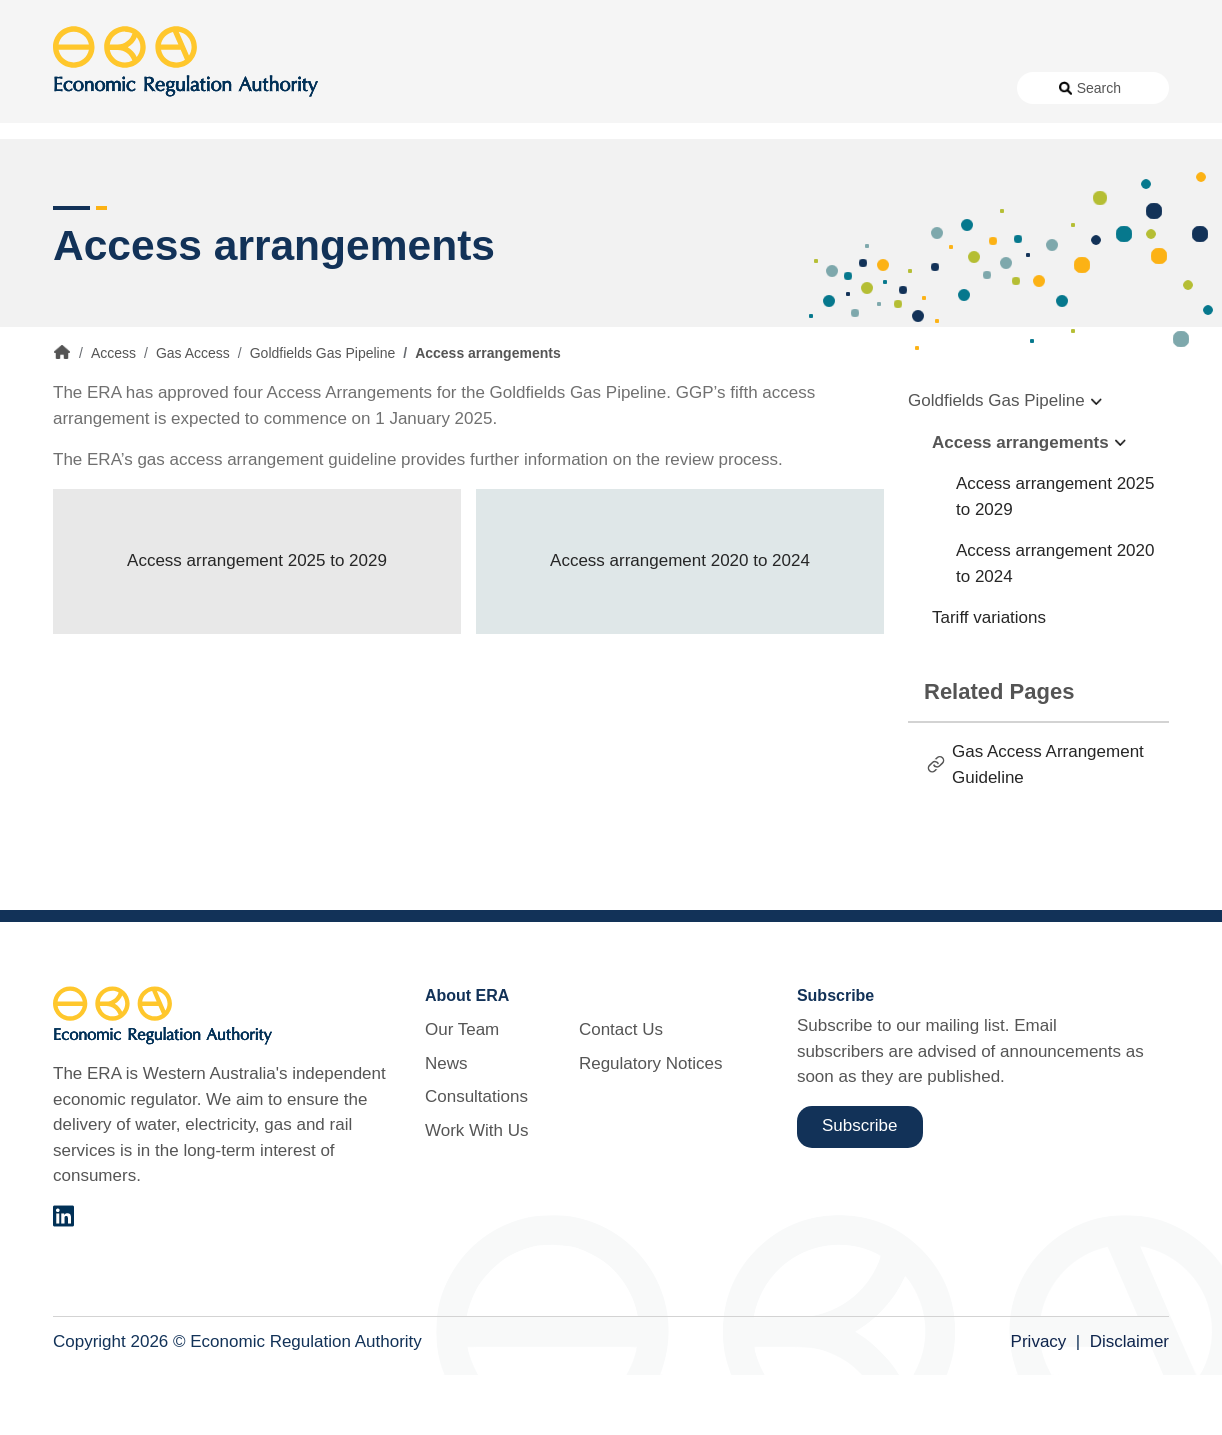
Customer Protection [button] (661, 159)
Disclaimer (1129, 1402)
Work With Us (703, 88)
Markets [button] (1089, 159)
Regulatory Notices (929, 88)
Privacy (1039, 1402)
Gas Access (193, 414)
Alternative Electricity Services (346, 159)
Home (62, 413)
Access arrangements (1020, 502)
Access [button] (80, 159)
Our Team (462, 1090)
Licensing (899, 159)
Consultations (590, 88)
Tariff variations (989, 678)
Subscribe (860, 1186)
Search (1099, 88)
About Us (413, 88)
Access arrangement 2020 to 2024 (680, 621)
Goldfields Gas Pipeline (323, 414)
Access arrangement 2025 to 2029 (257, 621)
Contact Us (807, 88)
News (502, 88)
